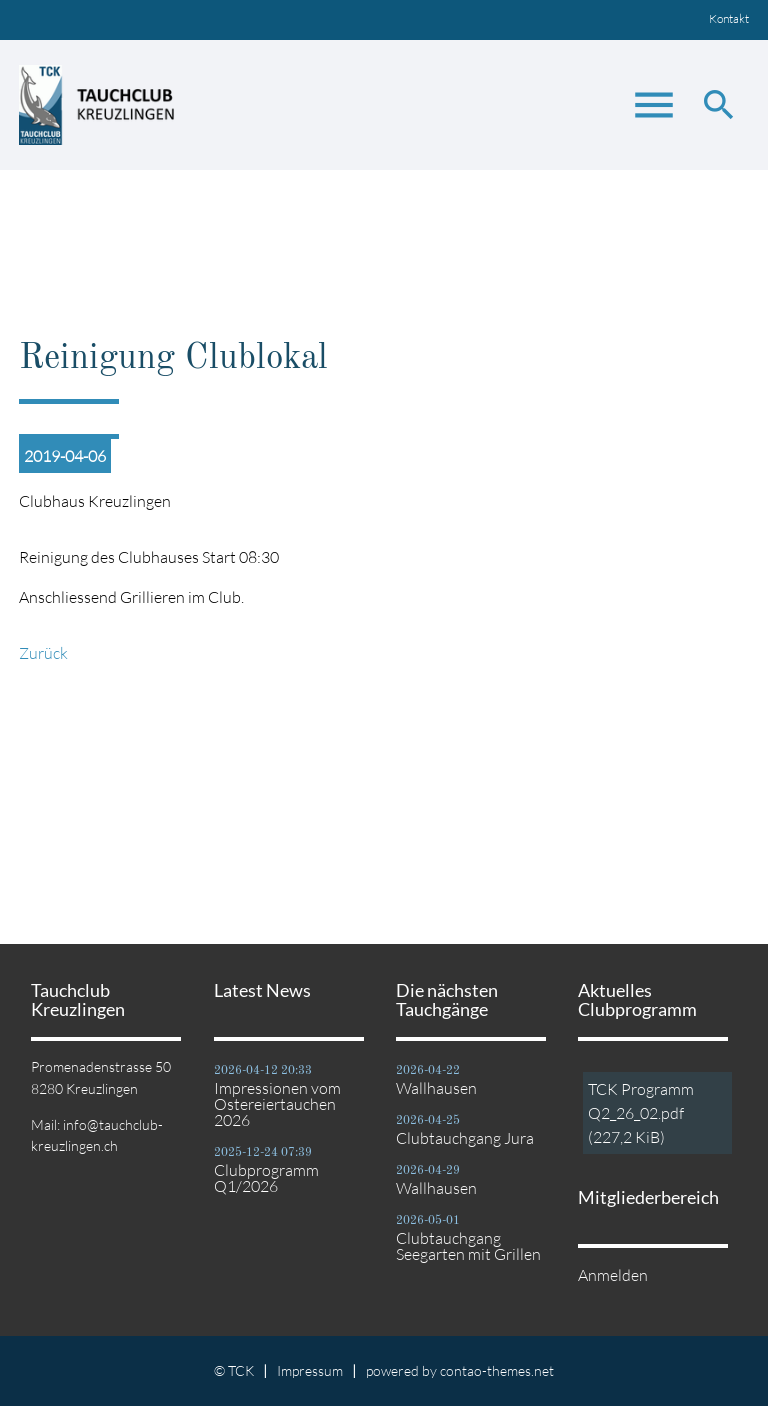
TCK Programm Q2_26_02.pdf (641, 1113)
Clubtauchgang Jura (465, 1138)
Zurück (43, 653)
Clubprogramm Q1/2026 (266, 1178)
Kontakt (729, 18)
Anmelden (613, 1275)
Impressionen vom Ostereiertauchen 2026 (277, 1104)
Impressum (310, 1370)
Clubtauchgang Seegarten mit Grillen (468, 1246)
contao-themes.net (497, 1370)
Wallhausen (436, 1088)
